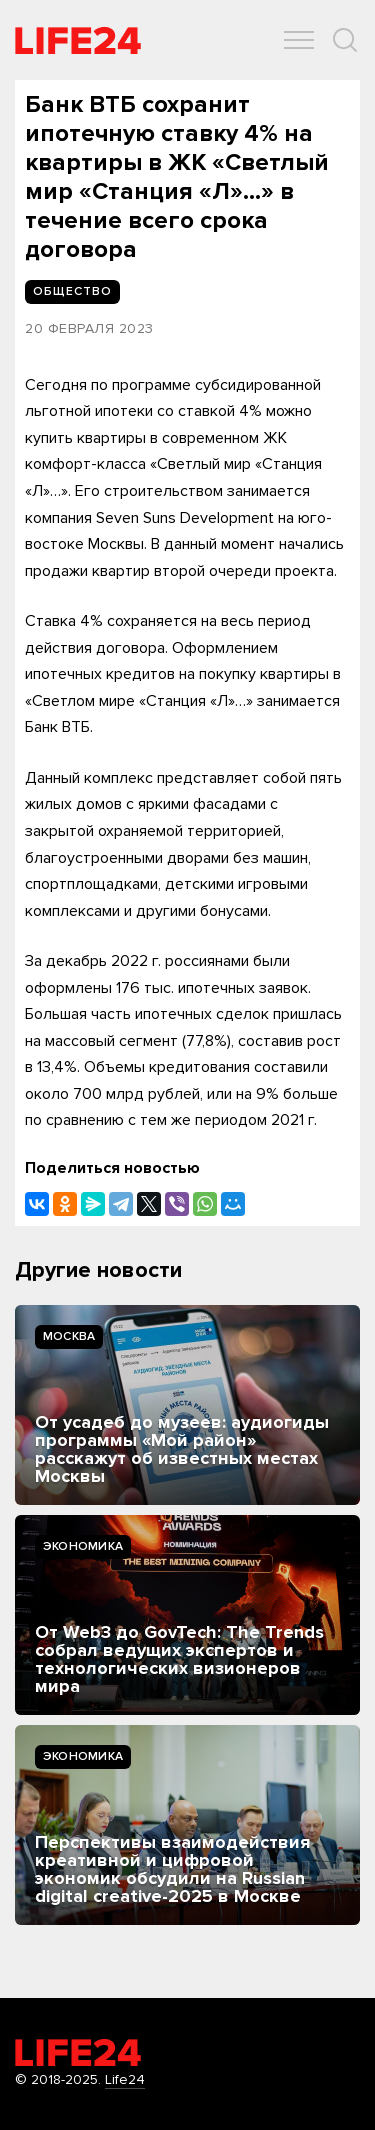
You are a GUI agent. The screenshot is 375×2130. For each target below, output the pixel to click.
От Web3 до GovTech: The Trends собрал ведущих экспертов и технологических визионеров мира (179, 1659)
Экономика (83, 1546)
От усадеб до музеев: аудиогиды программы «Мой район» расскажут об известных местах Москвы (182, 1449)
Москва (69, 1336)
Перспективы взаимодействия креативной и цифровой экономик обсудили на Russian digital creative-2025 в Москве (172, 1869)
